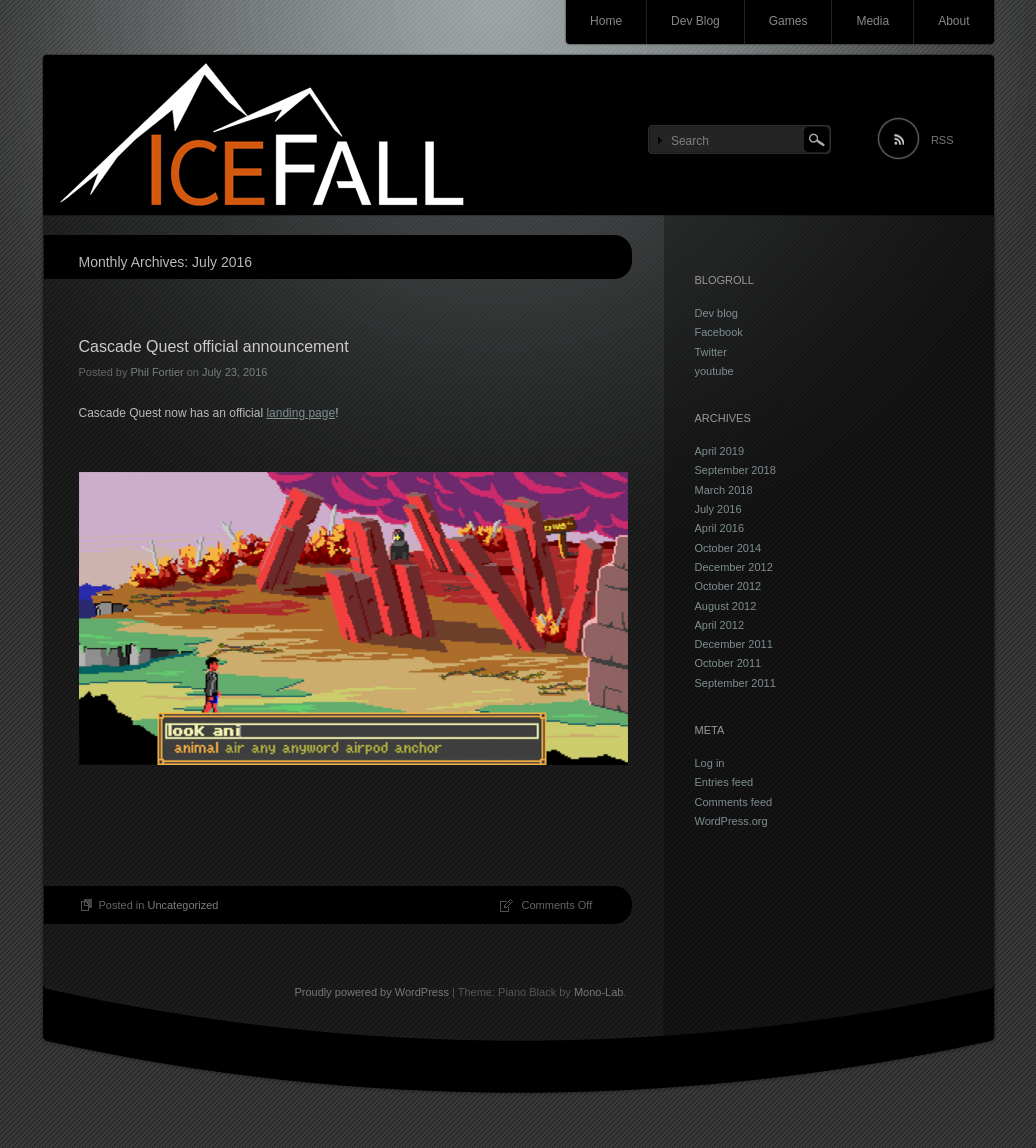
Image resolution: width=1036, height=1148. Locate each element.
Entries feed (724, 782)
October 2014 (728, 548)
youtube (714, 371)
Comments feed (734, 802)
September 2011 (735, 683)
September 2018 (735, 470)
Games (788, 21)
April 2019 (720, 451)
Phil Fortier (156, 372)
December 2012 (734, 567)
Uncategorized (182, 905)
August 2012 (726, 606)
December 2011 (734, 644)
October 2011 (728, 663)
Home (606, 21)
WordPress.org (731, 821)
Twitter (711, 352)
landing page (300, 413)
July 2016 (718, 509)
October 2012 (728, 586)
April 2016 (720, 528)
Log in (710, 763)
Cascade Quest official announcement (214, 346)
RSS (942, 140)
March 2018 (724, 490)
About (953, 21)
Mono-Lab (599, 992)
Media (872, 21)
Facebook (719, 332)
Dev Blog (695, 21)
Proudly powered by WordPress (371, 992)
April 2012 (720, 625)
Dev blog (716, 313)
